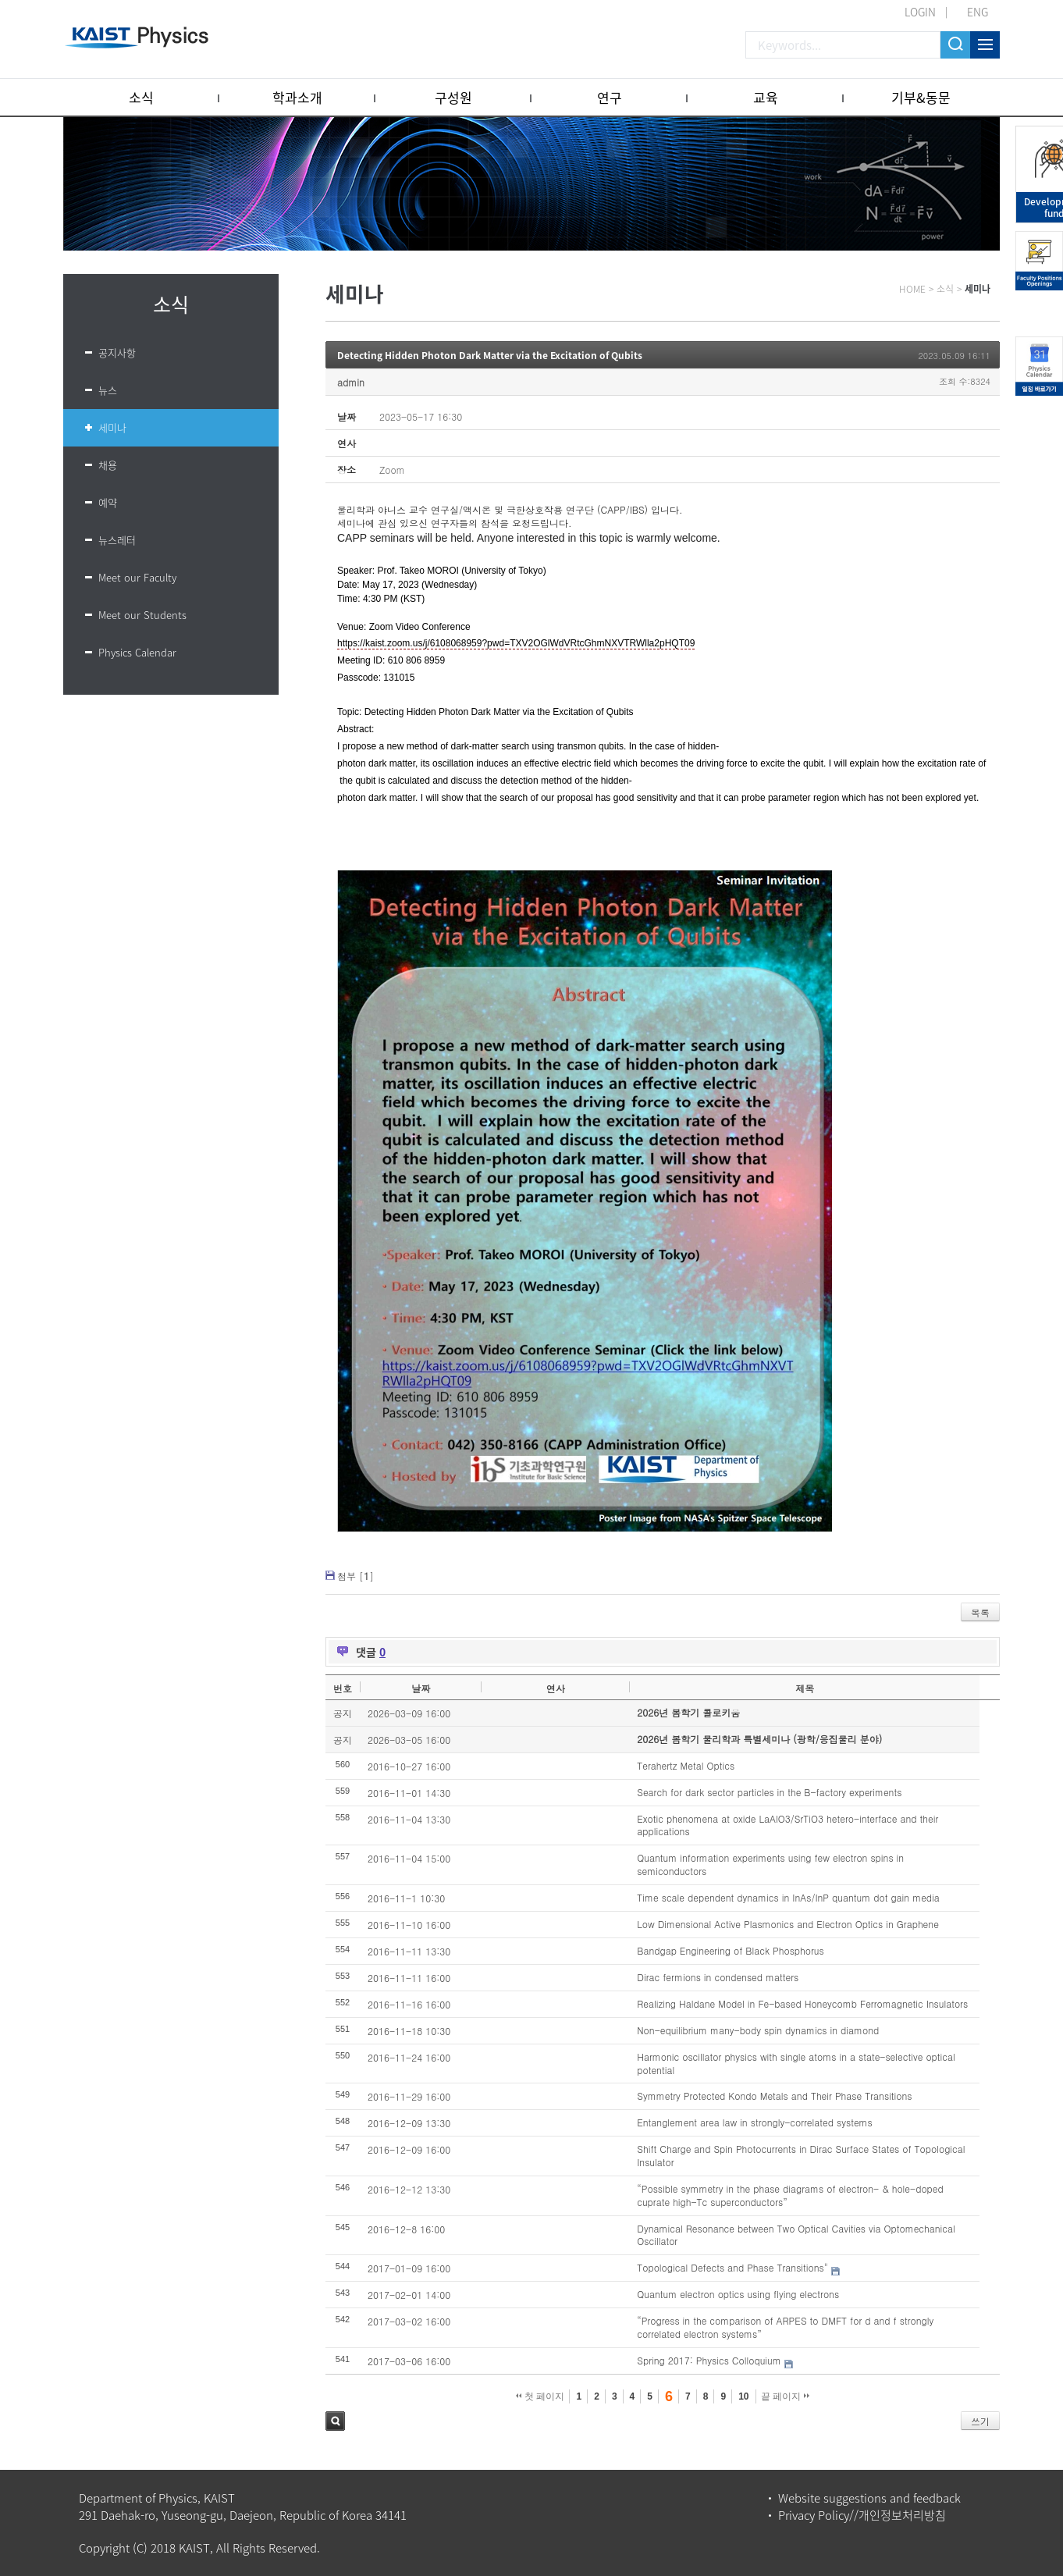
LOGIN (920, 12)
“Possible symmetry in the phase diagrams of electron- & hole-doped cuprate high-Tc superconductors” (790, 2195)
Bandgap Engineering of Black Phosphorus (730, 1950)
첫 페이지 (540, 2396)
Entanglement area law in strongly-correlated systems (755, 2122)
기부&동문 (921, 97)
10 (743, 2396)
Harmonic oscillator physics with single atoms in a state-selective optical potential (796, 2063)
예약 (107, 502)
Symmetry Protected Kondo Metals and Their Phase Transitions (774, 2095)
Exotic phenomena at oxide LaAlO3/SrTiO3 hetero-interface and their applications (787, 1825)
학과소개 (297, 97)
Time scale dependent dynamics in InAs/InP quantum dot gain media (788, 1897)
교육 (765, 97)
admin (350, 382)
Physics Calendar (137, 652)
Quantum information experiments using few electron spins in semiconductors (770, 1864)
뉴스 (107, 389)
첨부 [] (355, 1575)
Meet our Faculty (137, 577)
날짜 (420, 1688)
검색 (335, 2421)
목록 (980, 1612)
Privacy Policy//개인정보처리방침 (862, 2515)
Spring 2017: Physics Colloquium (708, 2360)
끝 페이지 (785, 2396)
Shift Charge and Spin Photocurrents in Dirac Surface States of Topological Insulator (801, 2155)
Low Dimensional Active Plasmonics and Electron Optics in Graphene (788, 1923)
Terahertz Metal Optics (685, 1765)
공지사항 (117, 352)
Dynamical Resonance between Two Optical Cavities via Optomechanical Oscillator (796, 2235)
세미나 (112, 427)
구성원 (453, 97)
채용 (107, 464)
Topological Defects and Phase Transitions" (732, 2267)
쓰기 (980, 2421)
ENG (977, 12)
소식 (141, 97)
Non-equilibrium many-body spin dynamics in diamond (758, 2030)
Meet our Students (142, 614)
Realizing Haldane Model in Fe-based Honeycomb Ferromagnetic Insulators (802, 2003)
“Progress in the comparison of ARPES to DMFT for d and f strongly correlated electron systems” (785, 2327)
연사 (555, 1688)
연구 (609, 97)
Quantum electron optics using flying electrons (738, 2293)
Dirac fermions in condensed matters (717, 1977)
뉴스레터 (117, 539)
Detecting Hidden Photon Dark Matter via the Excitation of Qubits (489, 355)
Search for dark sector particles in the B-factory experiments (769, 1792)
